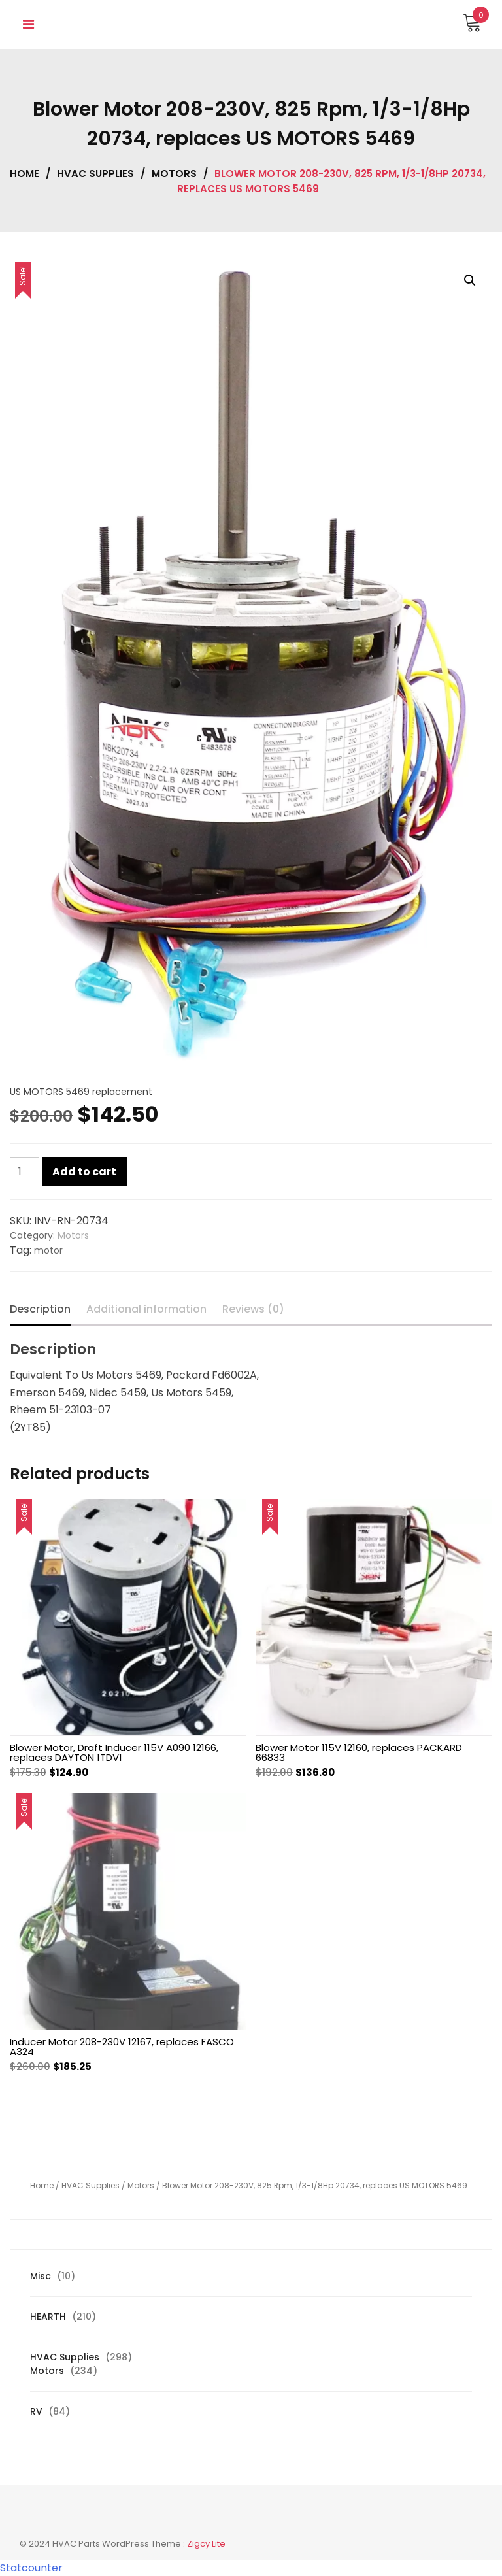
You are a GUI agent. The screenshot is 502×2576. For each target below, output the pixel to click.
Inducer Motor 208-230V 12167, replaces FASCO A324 (122, 2046)
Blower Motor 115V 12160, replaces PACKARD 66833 (359, 1752)
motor (48, 1250)
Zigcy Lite (206, 2543)
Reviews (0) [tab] (253, 1308)
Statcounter (31, 2567)
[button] (470, 280)
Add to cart (84, 1171)
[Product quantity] (24, 1171)
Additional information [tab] (146, 1308)
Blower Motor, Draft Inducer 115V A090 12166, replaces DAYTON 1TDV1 (114, 1752)
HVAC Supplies (95, 173)
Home (24, 173)
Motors (174, 173)
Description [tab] (40, 1308)
